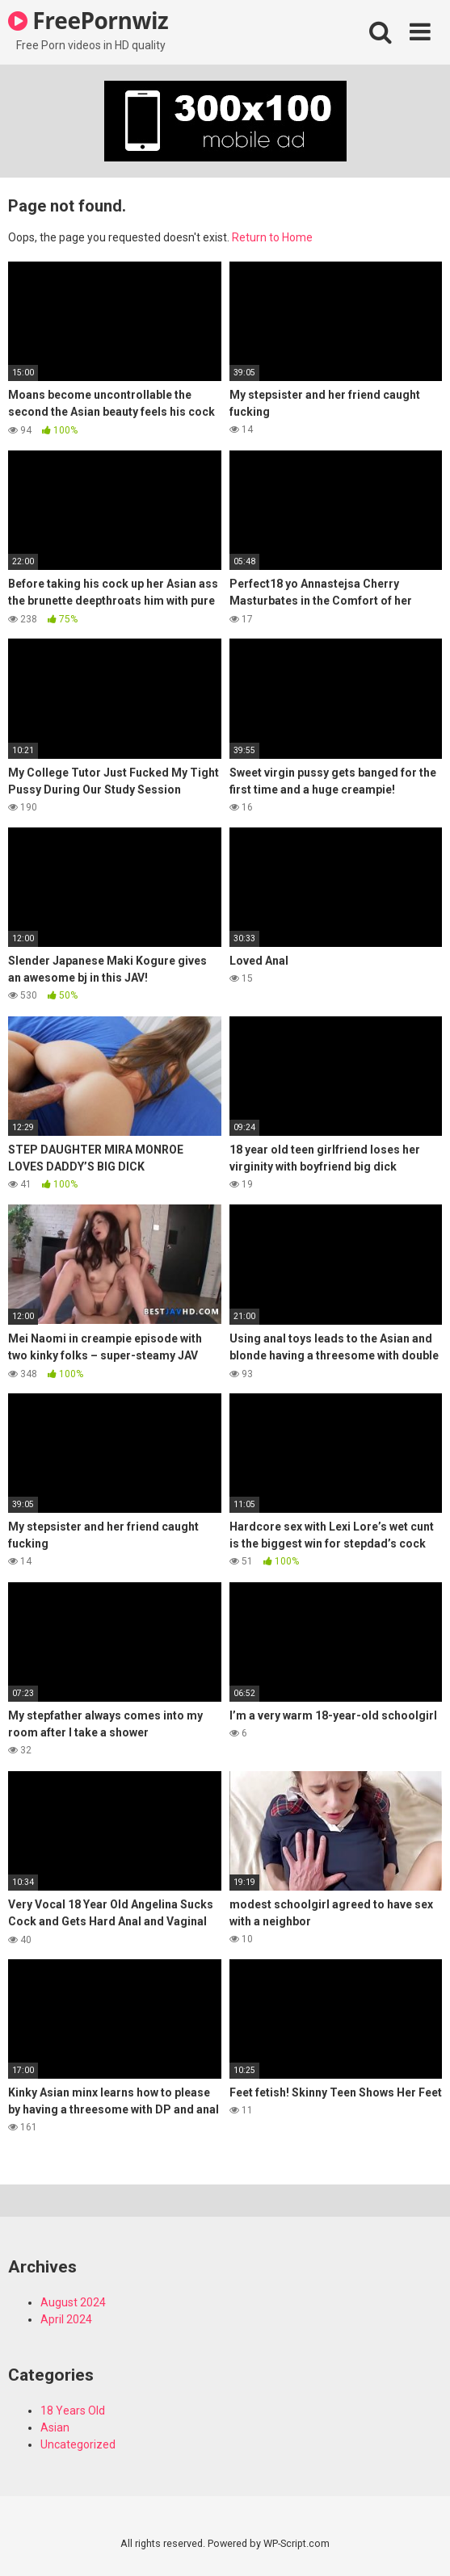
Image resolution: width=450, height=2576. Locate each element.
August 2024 (73, 2302)
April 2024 (66, 2319)
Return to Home (272, 237)
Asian (54, 2427)
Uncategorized (78, 2444)
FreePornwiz (88, 20)
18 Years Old (72, 2410)
